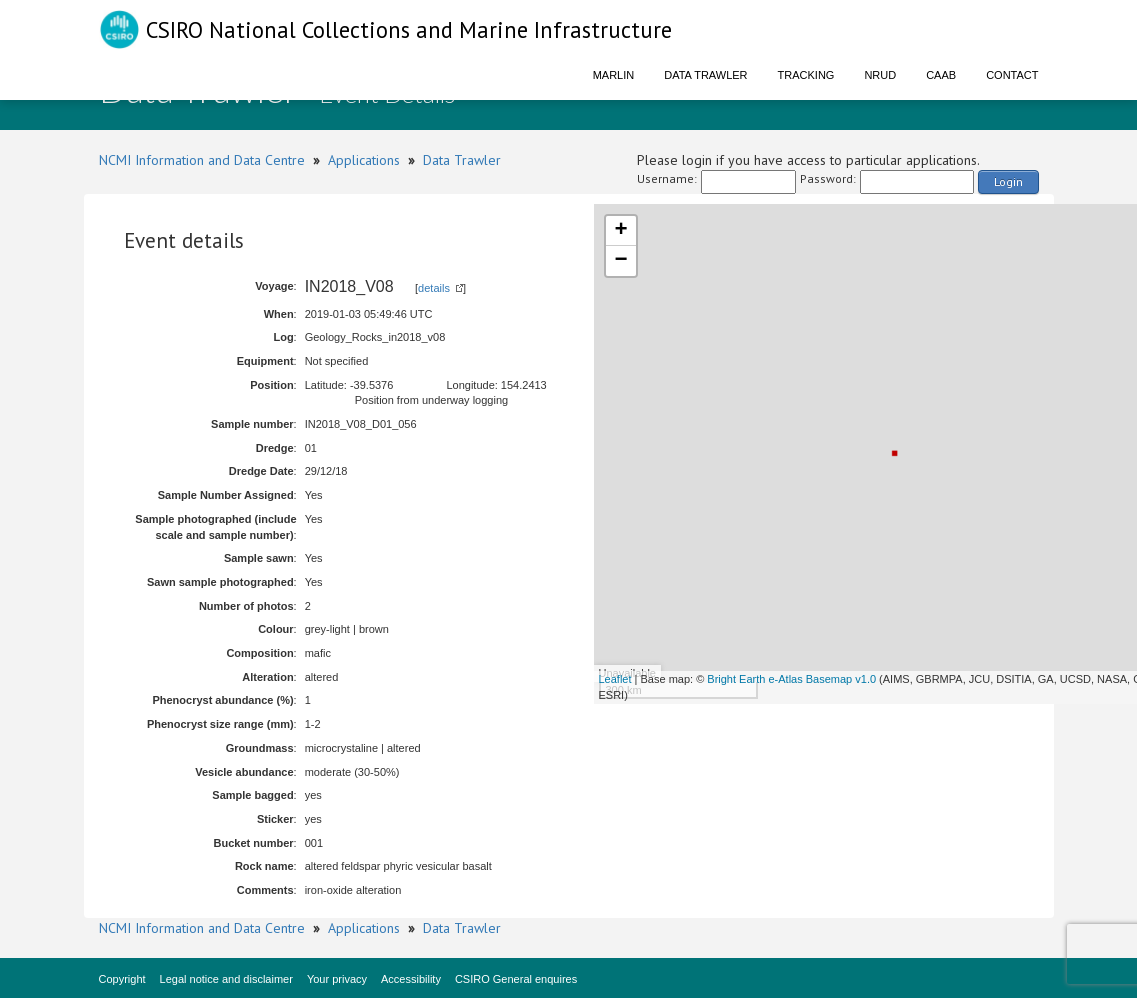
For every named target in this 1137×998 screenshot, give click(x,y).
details (434, 288)
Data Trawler (705, 75)
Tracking (806, 75)
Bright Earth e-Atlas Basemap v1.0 (791, 679)
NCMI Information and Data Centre (202, 160)
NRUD (880, 75)
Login (1008, 181)
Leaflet (615, 679)
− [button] (620, 261)
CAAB (941, 75)
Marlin (614, 75)
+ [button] (620, 231)
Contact (1012, 75)
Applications (364, 160)
